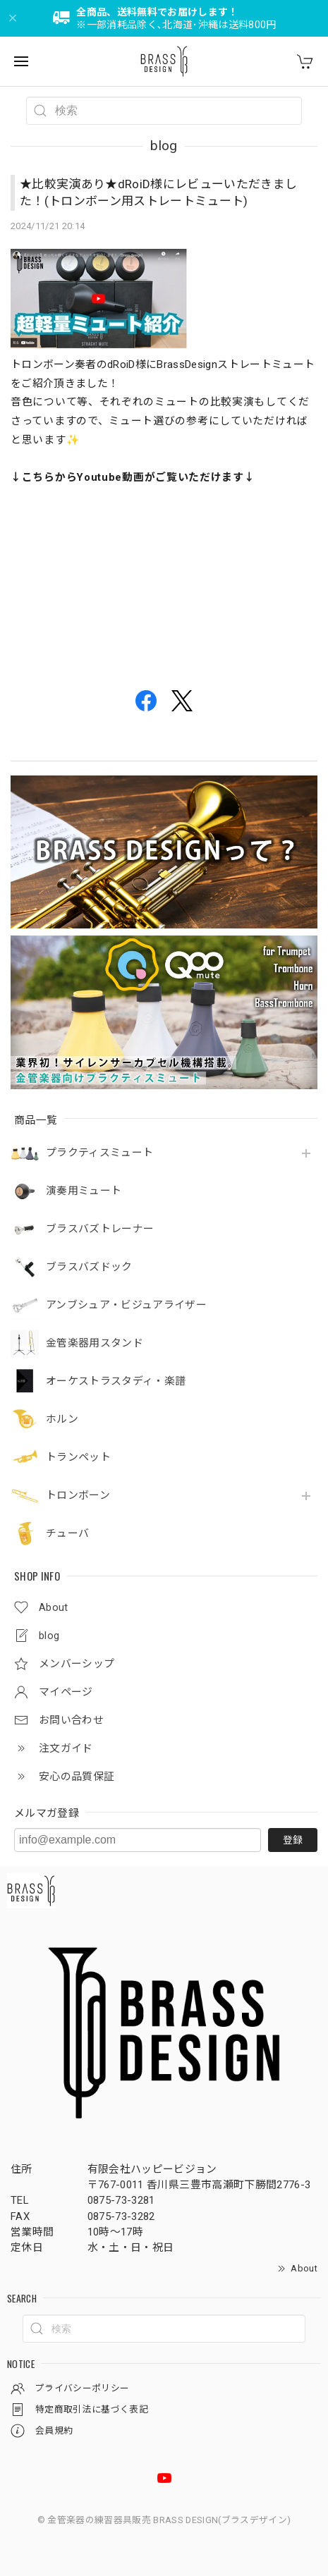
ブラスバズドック (89, 1267)
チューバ (67, 1534)
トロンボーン (78, 1496)
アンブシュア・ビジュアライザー (126, 1305)
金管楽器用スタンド (94, 1343)
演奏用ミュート (83, 1191)
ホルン (62, 1419)
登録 (293, 1840)
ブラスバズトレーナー (100, 1229)
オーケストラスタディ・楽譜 (116, 1381)
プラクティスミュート (99, 1153)
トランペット (78, 1458)
